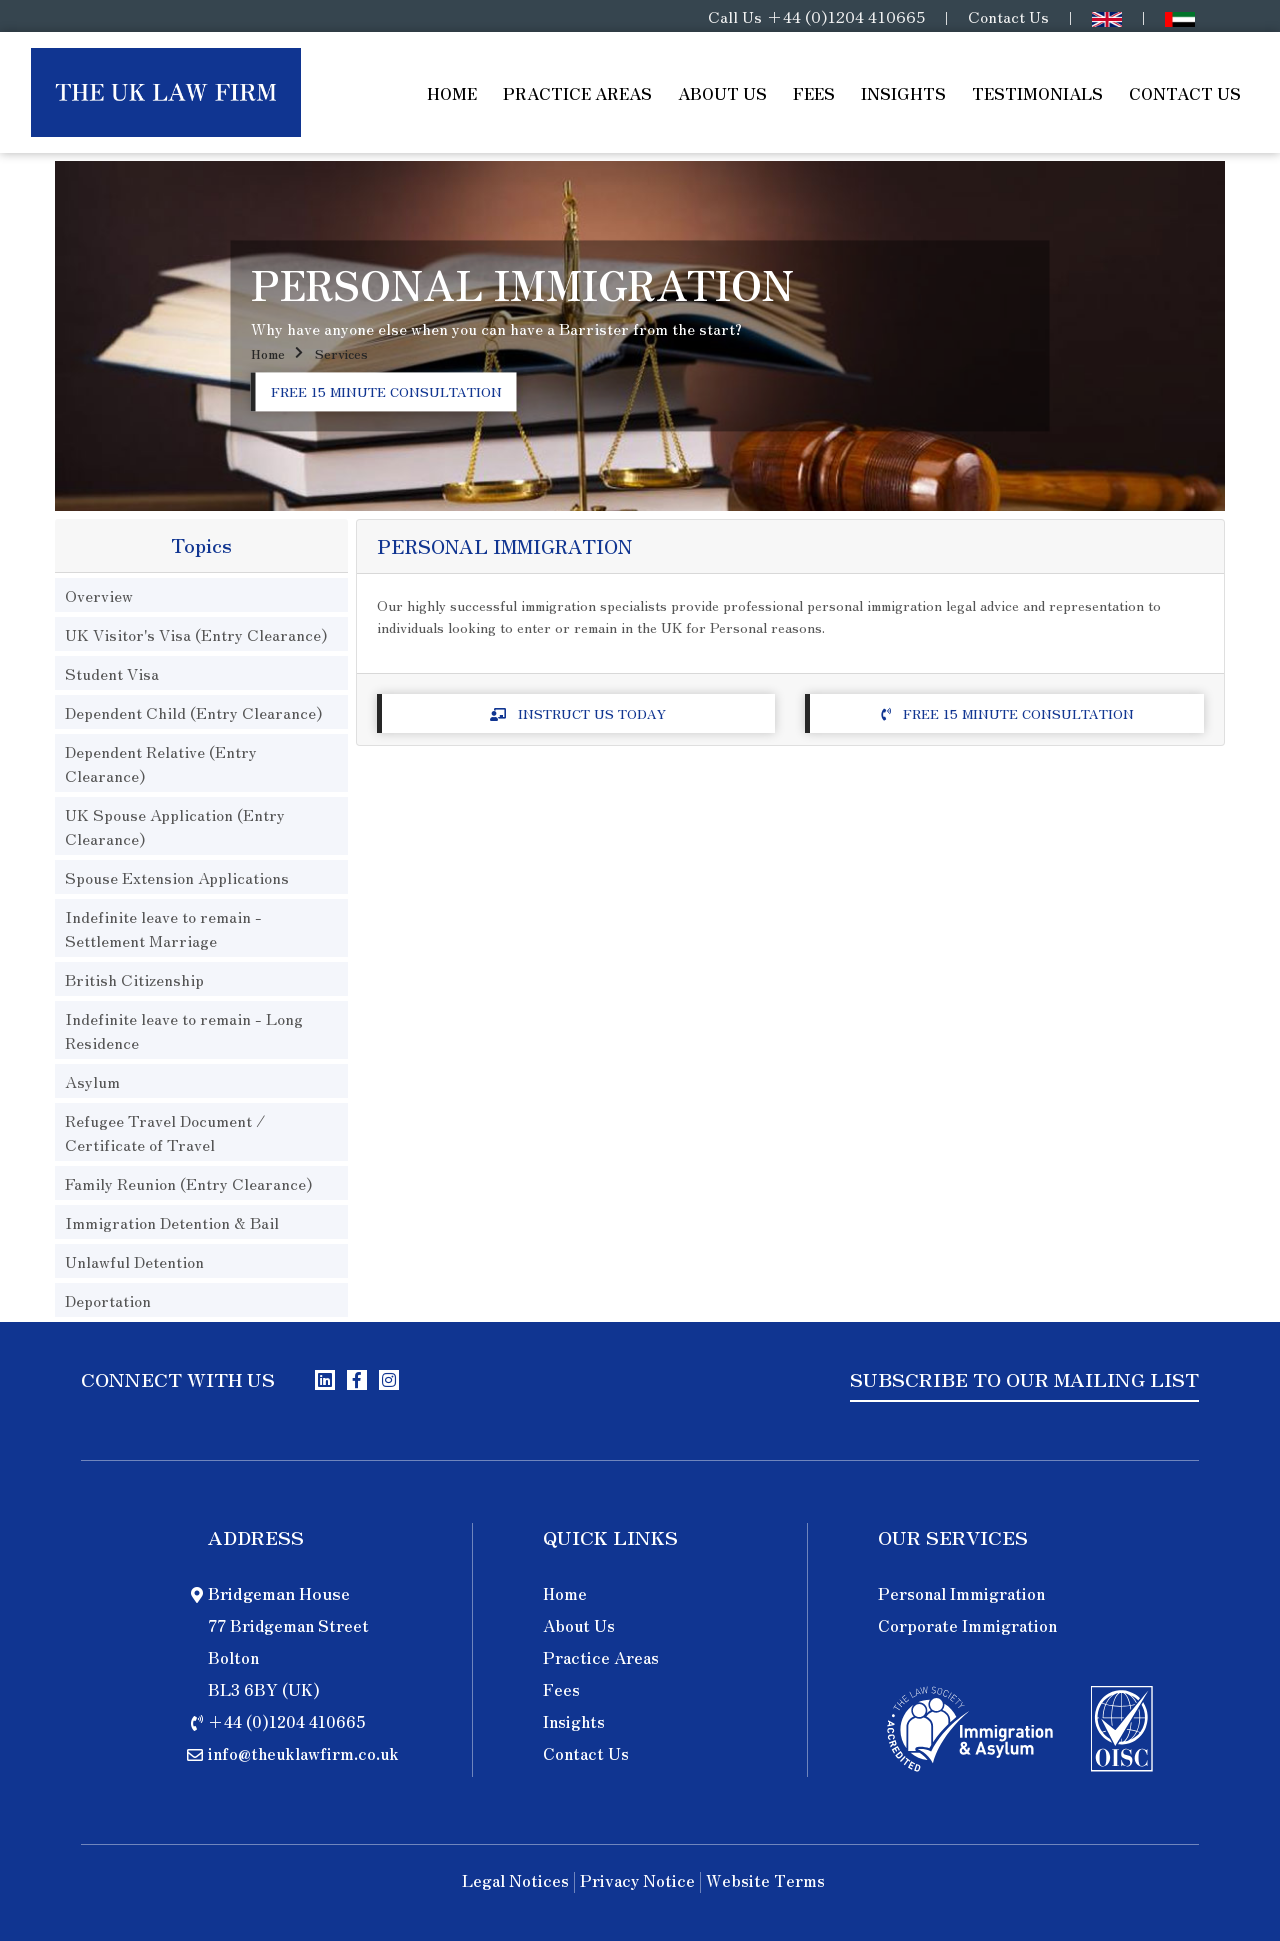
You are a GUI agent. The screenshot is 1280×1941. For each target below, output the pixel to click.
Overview (99, 595)
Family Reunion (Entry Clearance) (188, 1183)
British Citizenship (134, 979)
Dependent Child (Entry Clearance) (193, 712)
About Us (722, 93)
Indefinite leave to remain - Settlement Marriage (163, 928)
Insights (903, 93)
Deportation (108, 1300)
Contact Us (1008, 16)
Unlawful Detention (134, 1261)
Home (452, 93)
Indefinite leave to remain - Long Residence (184, 1030)
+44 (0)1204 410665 (845, 16)
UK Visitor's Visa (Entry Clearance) (196, 634)
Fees (814, 93)
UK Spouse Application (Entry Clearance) (175, 826)
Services (341, 354)
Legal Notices (515, 1882)
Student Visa (112, 673)
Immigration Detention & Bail (172, 1222)
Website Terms (765, 1882)
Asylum (92, 1081)
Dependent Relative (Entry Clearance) (161, 763)
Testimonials (1037, 93)
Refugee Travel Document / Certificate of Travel (165, 1132)
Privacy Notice (637, 1882)
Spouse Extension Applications (177, 877)
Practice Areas (577, 93)
